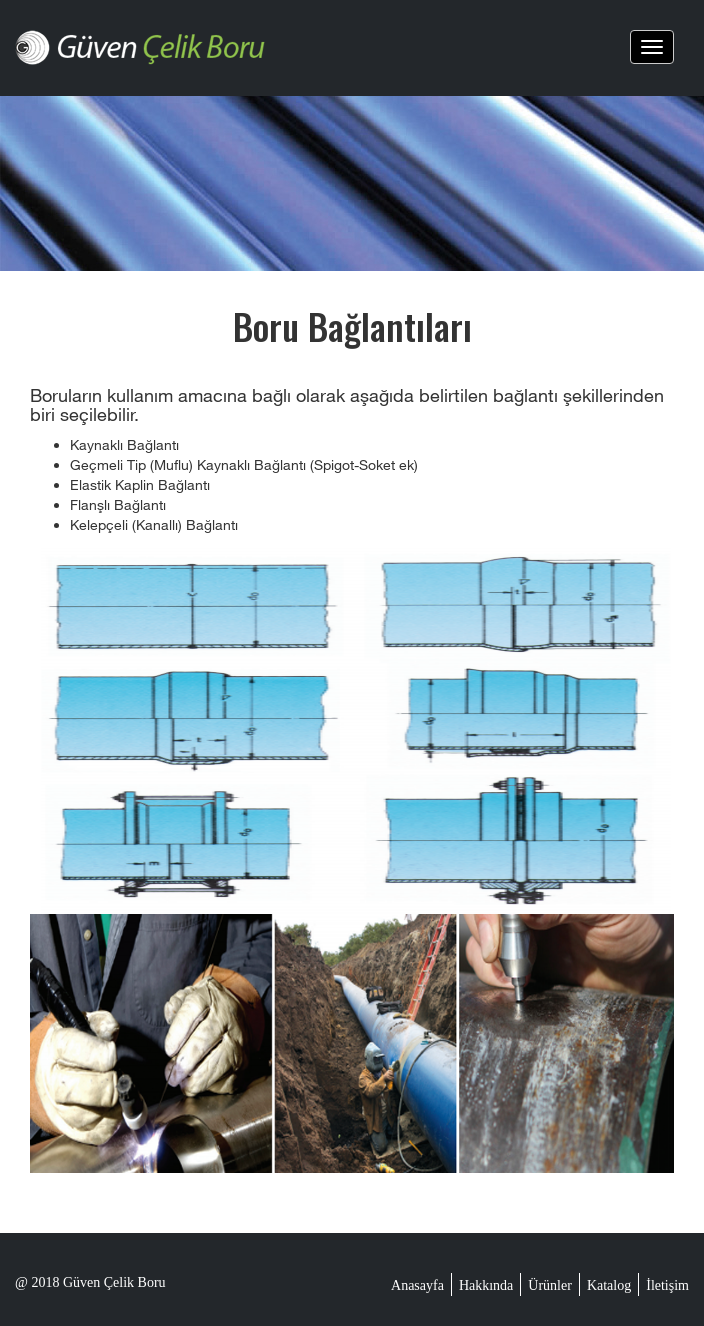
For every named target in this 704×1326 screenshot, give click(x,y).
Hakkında (486, 1285)
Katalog (609, 1285)
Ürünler (550, 1285)
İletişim (667, 1285)
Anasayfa (417, 1285)
